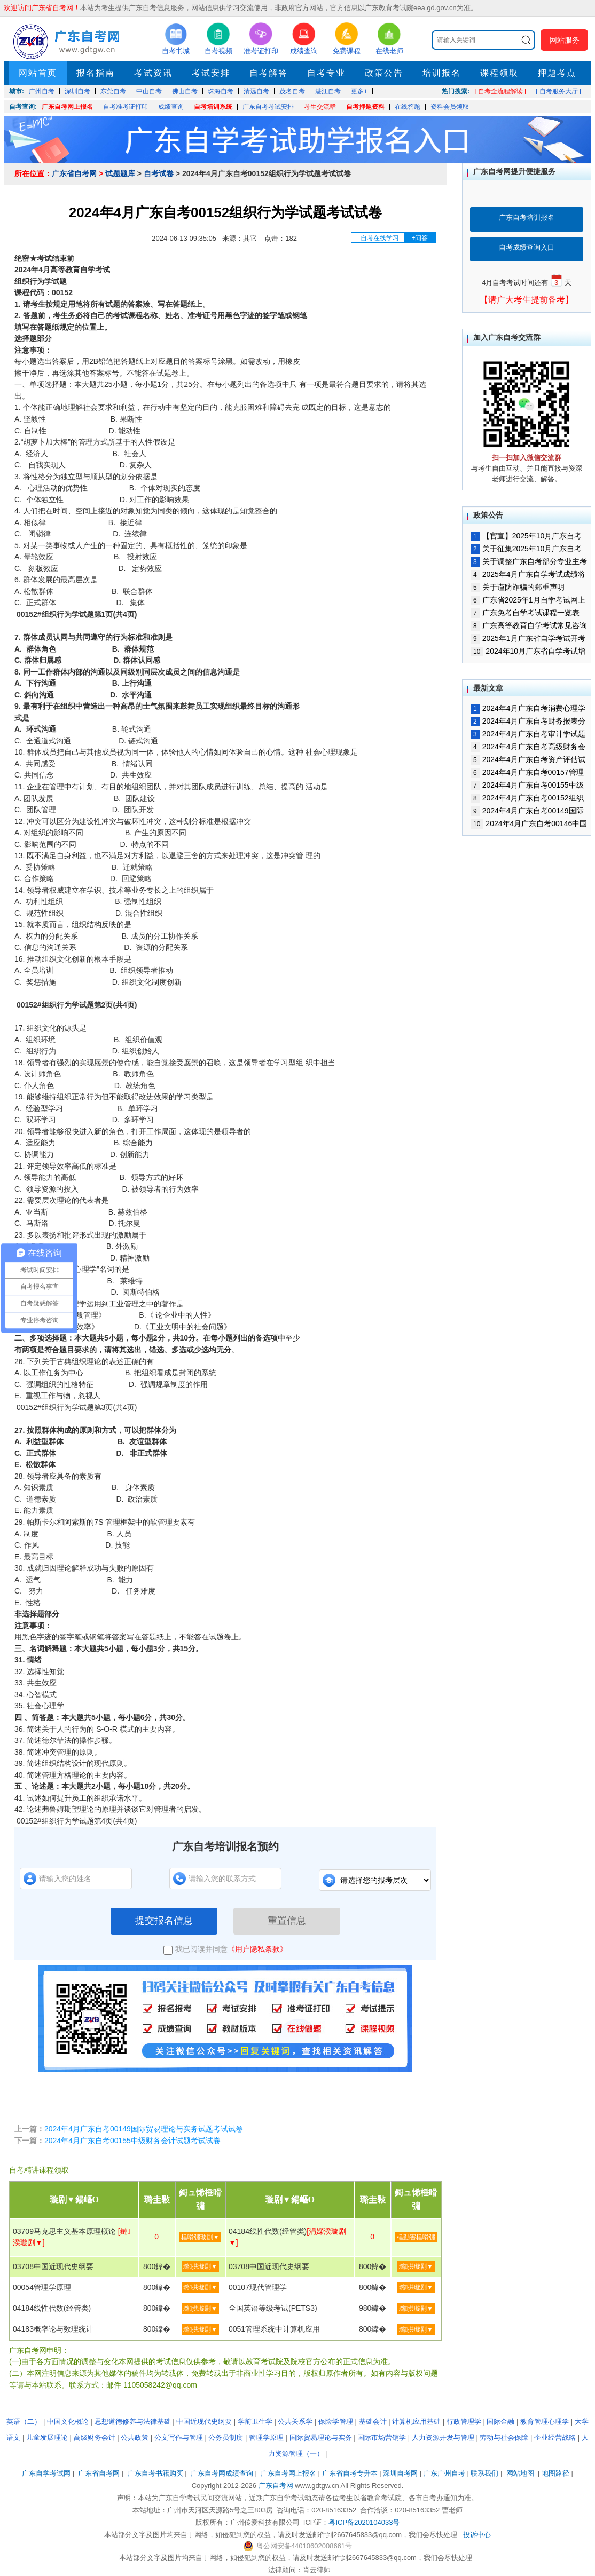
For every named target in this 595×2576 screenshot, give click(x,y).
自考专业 (326, 72)
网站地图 (520, 2473)
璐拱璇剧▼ (200, 2266)
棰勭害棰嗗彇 (416, 2237)
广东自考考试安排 (268, 106)
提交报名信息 (164, 1920)
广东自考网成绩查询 (222, 2473)
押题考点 (557, 72)
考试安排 (211, 72)
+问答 (419, 238)
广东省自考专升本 (350, 2473)
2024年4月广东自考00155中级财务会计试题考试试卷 (132, 2140)
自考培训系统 (213, 106)
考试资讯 (153, 72)
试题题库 (120, 173)
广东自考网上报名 (67, 106)
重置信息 (287, 1920)
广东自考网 (276, 2486)
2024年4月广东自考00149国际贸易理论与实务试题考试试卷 (143, 2129)
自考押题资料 (365, 106)
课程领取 (499, 72)
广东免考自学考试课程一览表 (525, 612)
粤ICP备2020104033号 (364, 2522)
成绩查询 (171, 106)
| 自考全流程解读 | (500, 91)
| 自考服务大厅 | (558, 91)
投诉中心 (477, 2535)
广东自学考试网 (46, 2473)
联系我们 (484, 2473)
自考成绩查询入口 (526, 247)
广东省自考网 (74, 173)
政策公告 (384, 72)
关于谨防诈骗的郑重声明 (518, 587)
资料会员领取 (449, 106)
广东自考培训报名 (526, 217)
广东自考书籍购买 (155, 2473)
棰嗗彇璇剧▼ (200, 2237)
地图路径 (556, 2473)
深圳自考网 (400, 2473)
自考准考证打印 (125, 106)
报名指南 (95, 72)
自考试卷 (159, 173)
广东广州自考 (444, 2473)
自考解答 (268, 72)
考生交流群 (320, 106)
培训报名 (441, 72)
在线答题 (407, 106)
